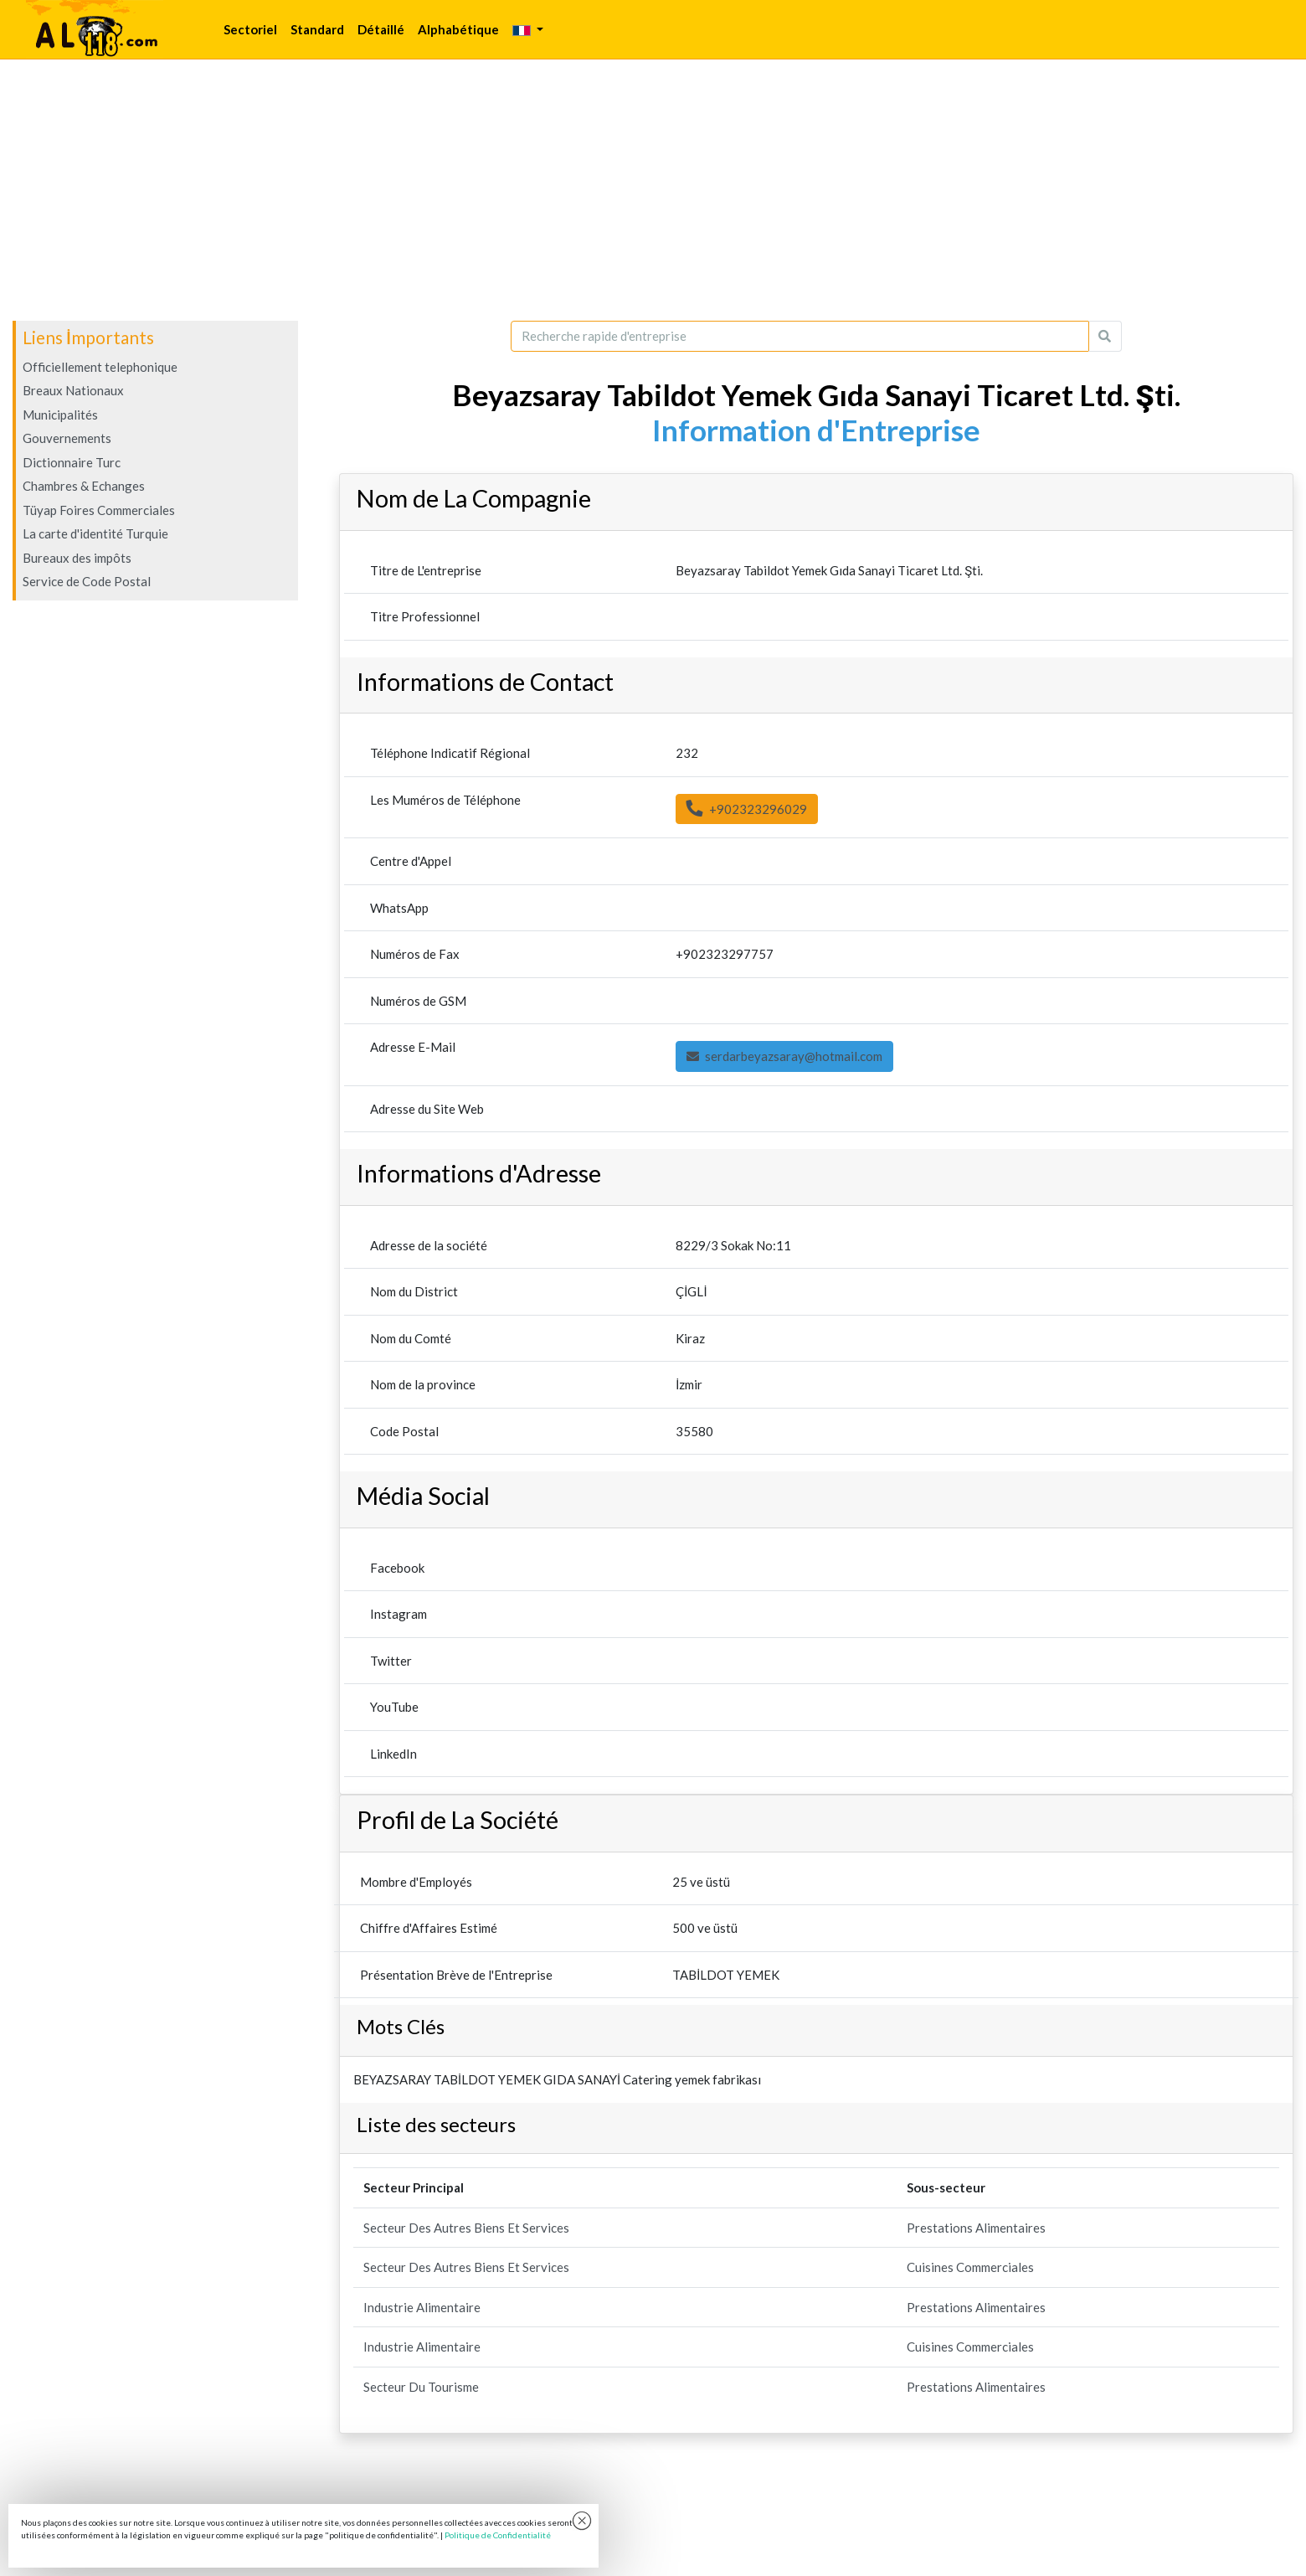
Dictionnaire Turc (72, 462)
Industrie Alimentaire (422, 2307)
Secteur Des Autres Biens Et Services (466, 2227)
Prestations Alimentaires (976, 2227)
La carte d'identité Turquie (95, 533)
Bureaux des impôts (77, 557)
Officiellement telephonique (100, 366)
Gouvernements (67, 438)
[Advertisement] (653, 190)
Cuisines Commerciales (970, 2267)
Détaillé (380, 29)
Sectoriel (250, 29)
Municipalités (60, 414)
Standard (317, 29)
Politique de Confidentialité (498, 2535)
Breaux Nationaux (73, 390)
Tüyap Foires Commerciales (99, 510)
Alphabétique (458, 29)
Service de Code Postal (87, 581)
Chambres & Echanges (84, 485)
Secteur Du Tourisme (421, 2386)
